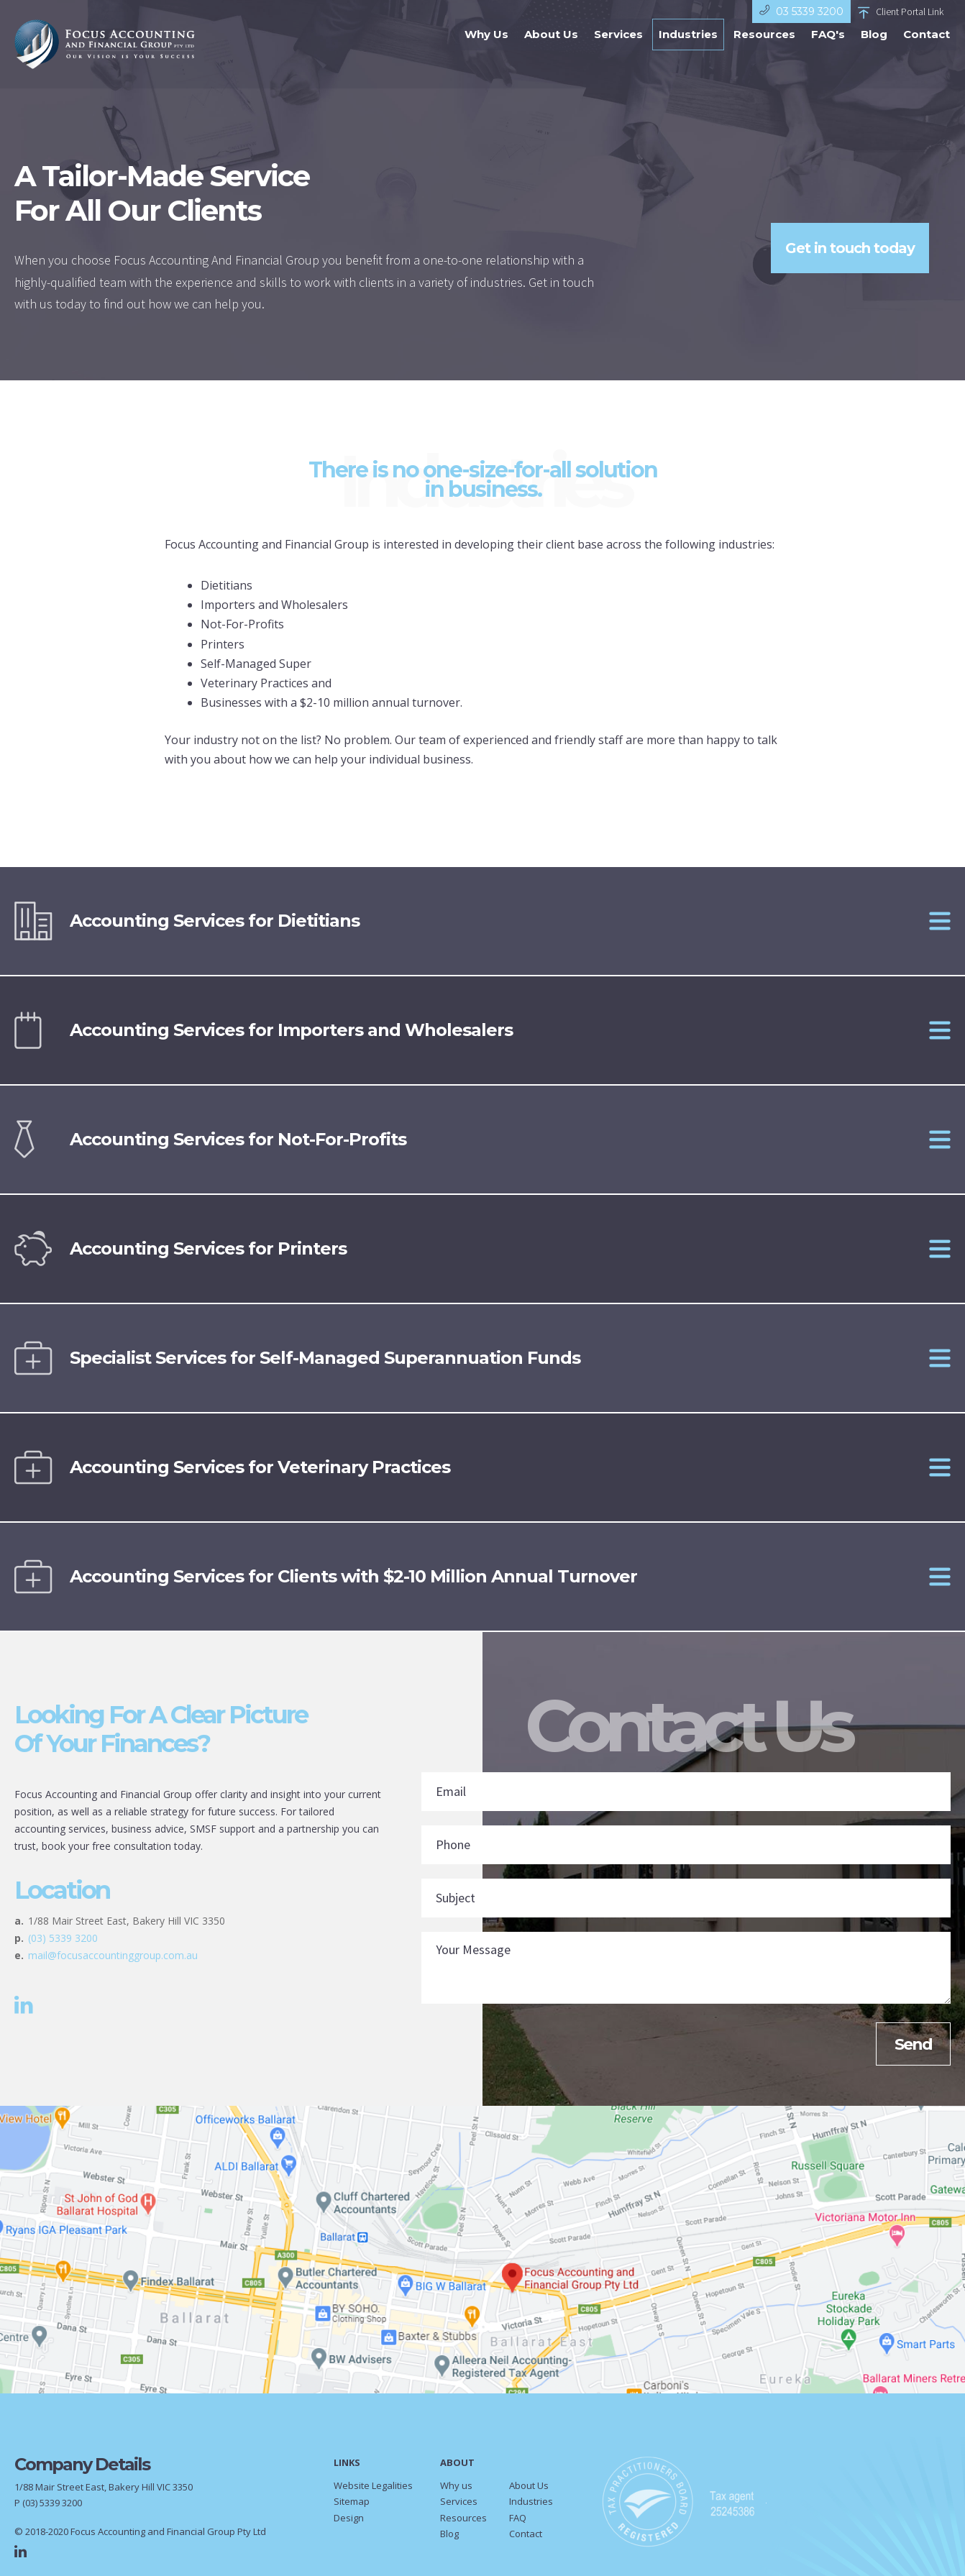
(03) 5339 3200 (63, 1942)
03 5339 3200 (801, 11)
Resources (759, 47)
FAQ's (822, 47)
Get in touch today (850, 252)
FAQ (517, 2522)
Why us (456, 2489)
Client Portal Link (900, 12)
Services (612, 47)
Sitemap (352, 2505)
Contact (920, 47)
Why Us (481, 47)
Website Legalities (373, 2489)
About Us (545, 47)
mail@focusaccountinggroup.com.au (113, 1959)
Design (349, 2522)
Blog (868, 47)
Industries (682, 47)
